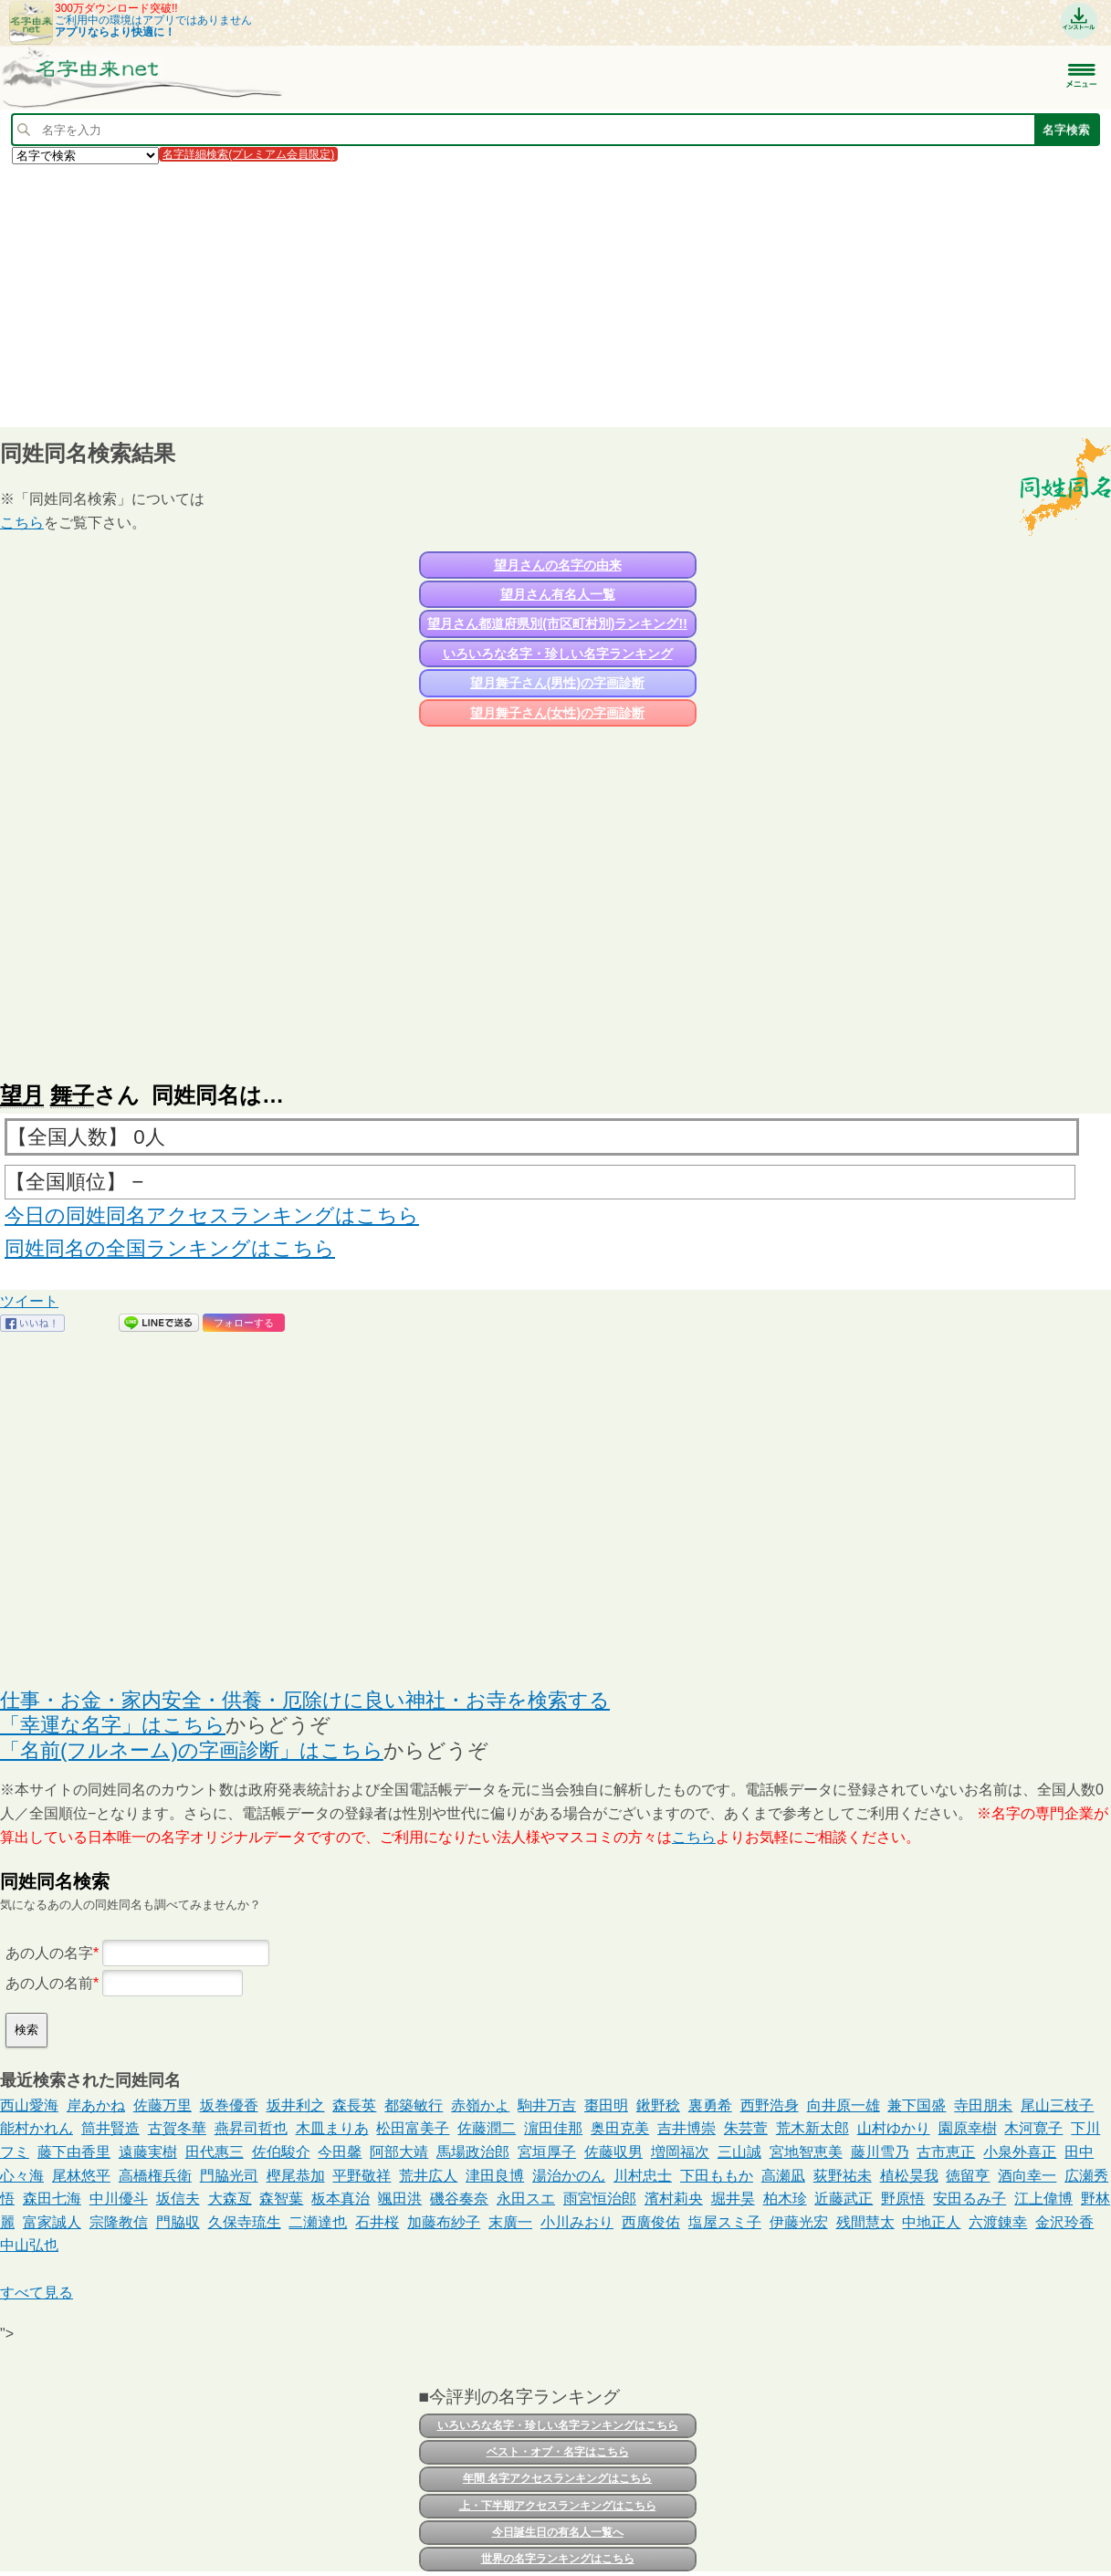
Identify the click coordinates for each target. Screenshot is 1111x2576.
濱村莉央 (674, 2198)
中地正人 (931, 2222)
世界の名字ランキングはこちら (557, 2558)
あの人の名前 (49, 1983)
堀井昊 (733, 2198)
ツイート (29, 1301)
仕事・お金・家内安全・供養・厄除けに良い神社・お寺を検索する (305, 1700)
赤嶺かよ (480, 2105)
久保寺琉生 (244, 2222)
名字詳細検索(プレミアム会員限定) (248, 154)
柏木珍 (785, 2198)
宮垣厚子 (547, 2152)
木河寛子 (1033, 2128)
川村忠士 (642, 2175)
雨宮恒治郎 (599, 2198)
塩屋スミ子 (724, 2222)
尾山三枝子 (1057, 2105)
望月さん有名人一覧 (557, 594)
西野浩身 (769, 2105)
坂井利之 (296, 2105)
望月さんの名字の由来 (558, 565)
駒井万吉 (547, 2105)
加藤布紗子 (443, 2222)
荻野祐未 (842, 2175)
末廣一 (510, 2222)
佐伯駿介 (281, 2152)
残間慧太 (865, 2222)
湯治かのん (568, 2175)
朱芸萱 (746, 2128)
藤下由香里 (73, 2152)
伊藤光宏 (799, 2222)
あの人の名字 (49, 1953)
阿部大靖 (399, 2152)
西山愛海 (29, 2105)
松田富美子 (412, 2128)
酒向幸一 (1027, 2175)
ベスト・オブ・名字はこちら (558, 2451)
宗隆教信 (118, 2222)
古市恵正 (946, 2152)
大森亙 (230, 2198)
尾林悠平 (81, 2175)
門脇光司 (229, 2175)
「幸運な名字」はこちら (112, 1724)
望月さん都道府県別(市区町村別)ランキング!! (557, 623)
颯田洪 (400, 2198)
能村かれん (36, 2128)
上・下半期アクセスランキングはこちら (557, 2505)
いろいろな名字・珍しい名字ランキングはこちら (557, 2425)
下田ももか (716, 2175)
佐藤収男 (613, 2152)
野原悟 (903, 2198)
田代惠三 (214, 2152)
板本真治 (340, 2198)
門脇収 (178, 2222)
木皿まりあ (332, 2128)
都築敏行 (413, 2105)
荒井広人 (428, 2175)
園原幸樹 (967, 2128)
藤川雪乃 (880, 2152)
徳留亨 (968, 2175)
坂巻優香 (229, 2105)
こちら (22, 522)
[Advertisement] (547, 295)
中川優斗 (118, 2198)
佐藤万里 (162, 2105)
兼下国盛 (916, 2105)
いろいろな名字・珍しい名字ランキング (558, 653)
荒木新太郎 (812, 2128)
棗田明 (606, 2105)
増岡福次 (680, 2152)
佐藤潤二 (486, 2128)
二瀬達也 (317, 2222)
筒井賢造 (110, 2128)
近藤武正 (843, 2198)
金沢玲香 (1064, 2222)
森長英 (354, 2105)
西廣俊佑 (651, 2222)
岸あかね (96, 2105)
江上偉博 (1043, 2198)
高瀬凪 (783, 2175)
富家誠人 (52, 2222)
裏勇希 (710, 2105)
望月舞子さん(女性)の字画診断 (557, 713)
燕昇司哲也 (251, 2128)
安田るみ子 (969, 2198)
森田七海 (52, 2198)
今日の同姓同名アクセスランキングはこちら (212, 1215)
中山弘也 (29, 2245)
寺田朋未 (983, 2105)
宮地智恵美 (806, 2152)
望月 (22, 1095)
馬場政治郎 (472, 2152)
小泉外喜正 (1019, 2152)
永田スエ (526, 2198)
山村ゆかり (893, 2128)
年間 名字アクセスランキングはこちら (557, 2478)
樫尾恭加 (296, 2175)
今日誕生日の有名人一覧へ (558, 2532)
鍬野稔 (658, 2105)
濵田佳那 (553, 2128)
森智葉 (281, 2198)
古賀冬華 (177, 2128)
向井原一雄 (843, 2105)
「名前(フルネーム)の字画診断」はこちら (191, 1750)
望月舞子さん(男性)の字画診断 (557, 682)
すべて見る (36, 2292)
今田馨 (340, 2152)
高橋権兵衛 (155, 2175)
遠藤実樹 (148, 2152)
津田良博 (495, 2175)
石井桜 (377, 2222)
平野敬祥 (361, 2175)
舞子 (72, 1095)
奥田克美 (620, 2128)
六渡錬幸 (998, 2222)
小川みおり (576, 2222)
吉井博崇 (686, 2128)
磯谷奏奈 (459, 2198)
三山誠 (739, 2152)
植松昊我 (909, 2175)
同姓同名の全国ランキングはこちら (170, 1248)
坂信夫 (178, 2198)
